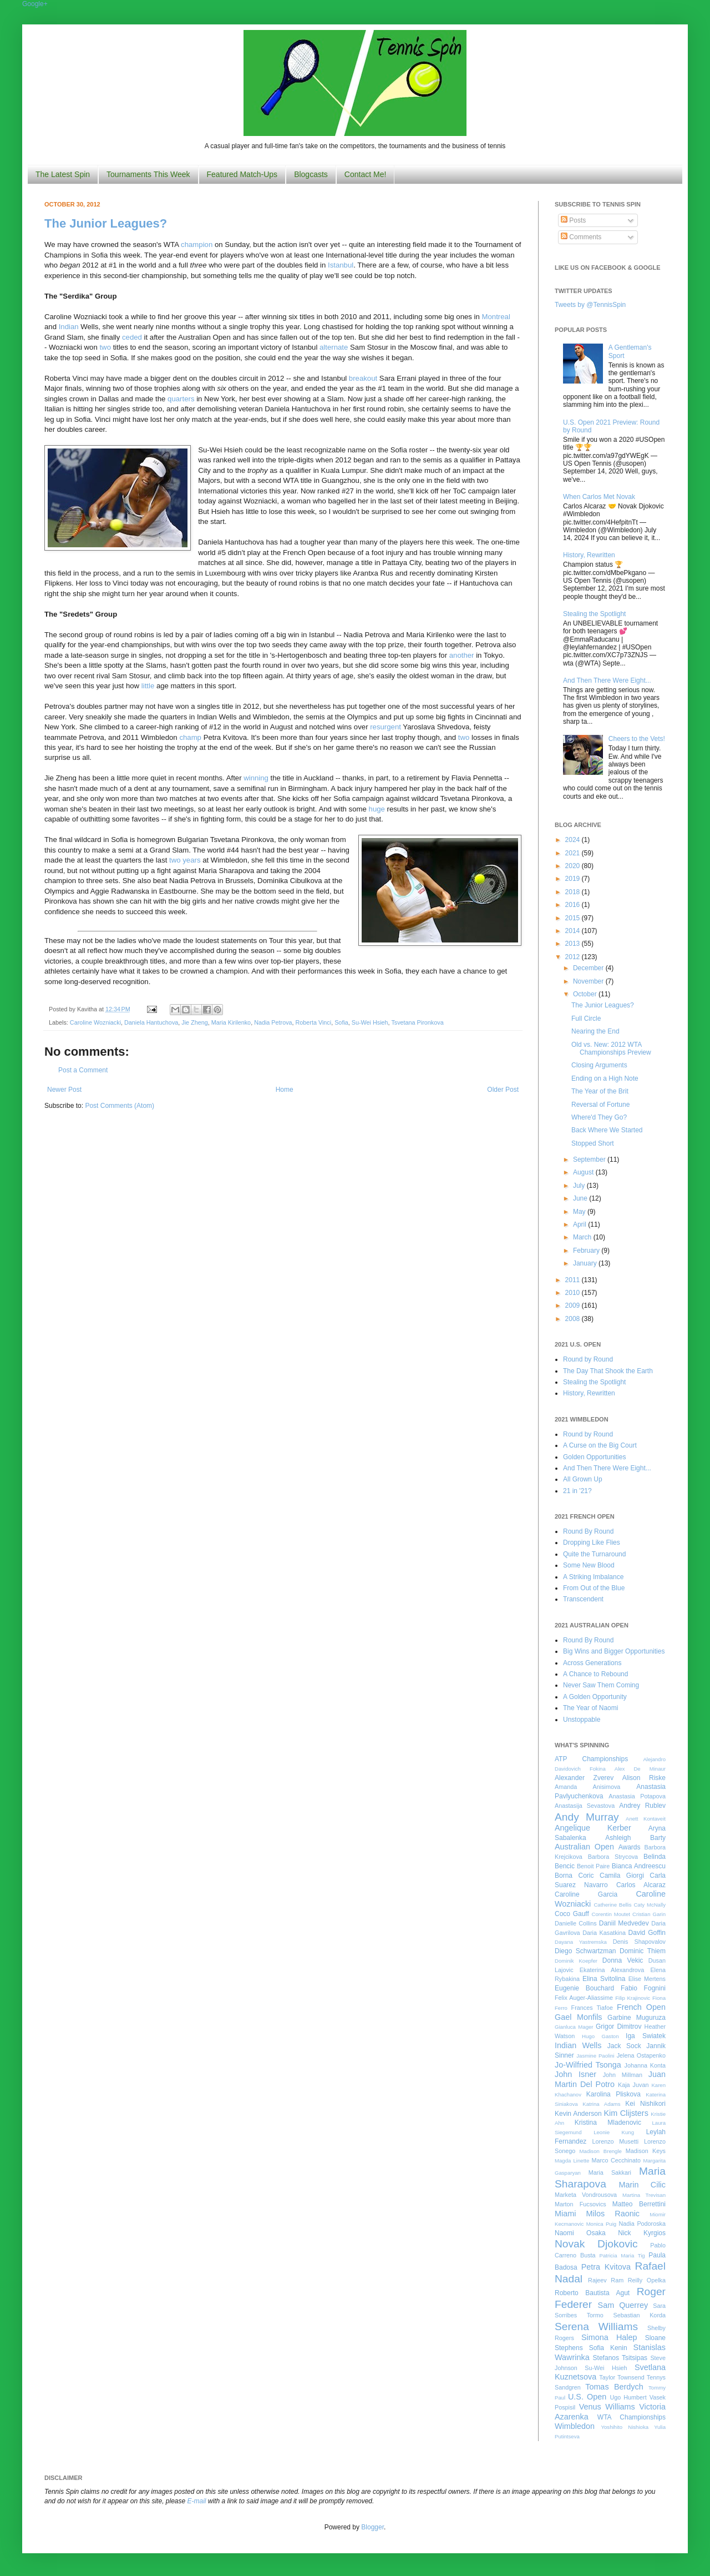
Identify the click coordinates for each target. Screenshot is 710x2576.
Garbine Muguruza (636, 2018)
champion (196, 244)
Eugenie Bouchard (584, 1988)
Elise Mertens (647, 1978)
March (583, 1237)
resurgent (385, 727)
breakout (363, 378)
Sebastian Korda (639, 2315)
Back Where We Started (607, 1130)
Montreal (496, 316)
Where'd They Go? (599, 1117)
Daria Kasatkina (604, 1932)
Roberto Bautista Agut (592, 2293)
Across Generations (592, 1663)
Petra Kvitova (606, 2266)
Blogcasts (311, 174)
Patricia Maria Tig (622, 2255)
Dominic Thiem (643, 1951)
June (581, 1198)
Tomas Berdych (614, 2386)
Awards (629, 1847)
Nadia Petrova (273, 1022)
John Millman (622, 2074)
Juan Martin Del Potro (610, 2079)
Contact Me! (365, 174)
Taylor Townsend (621, 2377)
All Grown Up (582, 1479)
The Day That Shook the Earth (608, 1371)
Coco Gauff (572, 1914)
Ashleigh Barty (635, 1838)
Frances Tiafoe (592, 2007)
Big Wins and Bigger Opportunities (614, 1651)
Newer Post (64, 1089)
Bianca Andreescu (639, 1866)
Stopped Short (592, 1143)
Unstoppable (581, 1719)
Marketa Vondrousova (586, 2194)
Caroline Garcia (586, 1894)
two (105, 347)
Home (284, 1089)
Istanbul (340, 265)
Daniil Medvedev (624, 1923)
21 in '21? (577, 1491)
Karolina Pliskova (613, 2094)
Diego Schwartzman (585, 1951)
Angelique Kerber (593, 1827)
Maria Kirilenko (231, 1022)
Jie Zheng (194, 1022)
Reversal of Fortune (600, 1104)
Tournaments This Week (148, 174)
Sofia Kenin (608, 2348)
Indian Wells (578, 2045)
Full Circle (586, 1018)
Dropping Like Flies (591, 1542)
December (589, 968)
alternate (334, 347)
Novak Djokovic (596, 2244)
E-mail (196, 2501)
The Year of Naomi (590, 1708)
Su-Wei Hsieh (370, 1022)
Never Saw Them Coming (601, 1685)
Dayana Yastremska (581, 1942)
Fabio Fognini (643, 1988)
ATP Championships (591, 1759)
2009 (573, 1305)
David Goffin (647, 1933)
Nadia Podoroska (642, 2223)
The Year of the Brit (599, 1091)
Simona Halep (609, 2337)
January (586, 1263)
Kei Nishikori (645, 2104)
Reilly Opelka (647, 2280)
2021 (573, 853)
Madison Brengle (601, 2151)
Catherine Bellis (612, 1905)
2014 (573, 931)
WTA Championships (631, 2417)
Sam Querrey (623, 2305)
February (587, 1250)
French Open (641, 2007)
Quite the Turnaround (594, 1554)
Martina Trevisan (644, 2195)
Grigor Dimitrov (618, 2026)
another (461, 655)
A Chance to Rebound (595, 1674)
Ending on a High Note (604, 1078)
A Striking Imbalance (593, 1577)
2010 (573, 1293)
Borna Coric (574, 1875)
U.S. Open (587, 2396)
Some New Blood (589, 1565)
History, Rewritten (589, 555)
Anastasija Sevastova (585, 1805)
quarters (181, 399)
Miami (565, 2213)
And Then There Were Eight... (607, 680)
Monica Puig (601, 2224)
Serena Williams (596, 2326)
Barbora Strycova (613, 1856)
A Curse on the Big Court (600, 1445)
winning (256, 778)
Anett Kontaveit (646, 1819)
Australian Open (584, 1846)
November (589, 981)
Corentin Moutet (610, 1914)
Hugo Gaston (600, 2036)
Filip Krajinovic (632, 1998)
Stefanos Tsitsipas (620, 2358)
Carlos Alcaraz (641, 1885)
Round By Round (588, 1531)
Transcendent (583, 1599)
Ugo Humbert (628, 2397)
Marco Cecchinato (616, 2160)
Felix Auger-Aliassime (584, 1997)
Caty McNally (649, 1905)
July (580, 1185)
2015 (573, 918)
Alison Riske (644, 1778)
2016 (573, 905)
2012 (573, 957)
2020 (573, 866)
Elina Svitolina (603, 1979)
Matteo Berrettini (639, 2204)
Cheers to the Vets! (636, 739)
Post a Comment (83, 1070)
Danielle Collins (576, 1923)
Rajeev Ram (605, 2280)
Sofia (341, 1022)
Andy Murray (587, 1817)
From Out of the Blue (594, 1588)
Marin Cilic (642, 2184)
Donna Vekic (622, 1960)
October (586, 994)
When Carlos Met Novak (599, 497)
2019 (573, 879)
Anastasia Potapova (637, 1796)
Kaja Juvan (633, 2084)
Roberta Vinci (314, 1022)
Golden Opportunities (594, 1457)
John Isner (575, 2074)
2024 (573, 840)
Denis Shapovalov (639, 1941)
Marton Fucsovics (580, 2204)
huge (377, 809)
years (191, 860)
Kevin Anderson (578, 2114)
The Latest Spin (63, 174)
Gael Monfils (578, 2017)
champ (190, 737)
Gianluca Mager (574, 2027)
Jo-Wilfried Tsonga (588, 2064)
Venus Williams (607, 2406)
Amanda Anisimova (587, 1786)
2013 (573, 943)
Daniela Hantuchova (151, 1022)
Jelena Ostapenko (641, 2055)
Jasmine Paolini (595, 2056)
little (147, 686)
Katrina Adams (601, 2104)
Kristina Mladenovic (608, 2122)
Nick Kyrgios (642, 2233)
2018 (573, 892)
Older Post (503, 1089)
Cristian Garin (649, 1914)
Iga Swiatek (646, 2036)
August (584, 1172)
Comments (581, 237)
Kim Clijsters (626, 2113)
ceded (132, 337)
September (590, 1159)
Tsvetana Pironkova (417, 1022)
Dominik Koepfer (576, 1961)
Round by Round (588, 1359)
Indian (69, 326)
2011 (573, 1280)
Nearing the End (595, 1031)
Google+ (35, 4)
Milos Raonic (613, 2213)
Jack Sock (624, 2046)
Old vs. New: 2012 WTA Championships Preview (611, 1048)
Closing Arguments (599, 1065)
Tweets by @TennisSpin (590, 305)
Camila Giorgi (622, 1875)
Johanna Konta (645, 2065)
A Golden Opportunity (595, 1697)
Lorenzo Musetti (615, 2141)
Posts (573, 220)
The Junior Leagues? (105, 223)
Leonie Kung (614, 2132)
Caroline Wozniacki (95, 1022)
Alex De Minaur (640, 1769)
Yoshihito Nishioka (624, 2427)
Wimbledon (575, 2426)
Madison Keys (646, 2150)
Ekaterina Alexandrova (612, 1970)
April (580, 1224)
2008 (573, 1319)
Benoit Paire (593, 1866)
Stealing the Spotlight (594, 614)
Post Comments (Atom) (119, 1106)
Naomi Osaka (580, 2233)
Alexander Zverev (584, 1778)
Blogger (372, 2527)
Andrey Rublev (642, 1805)
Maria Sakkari (610, 2172)
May (580, 1212)
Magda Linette (572, 2160)
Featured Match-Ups (242, 174)
